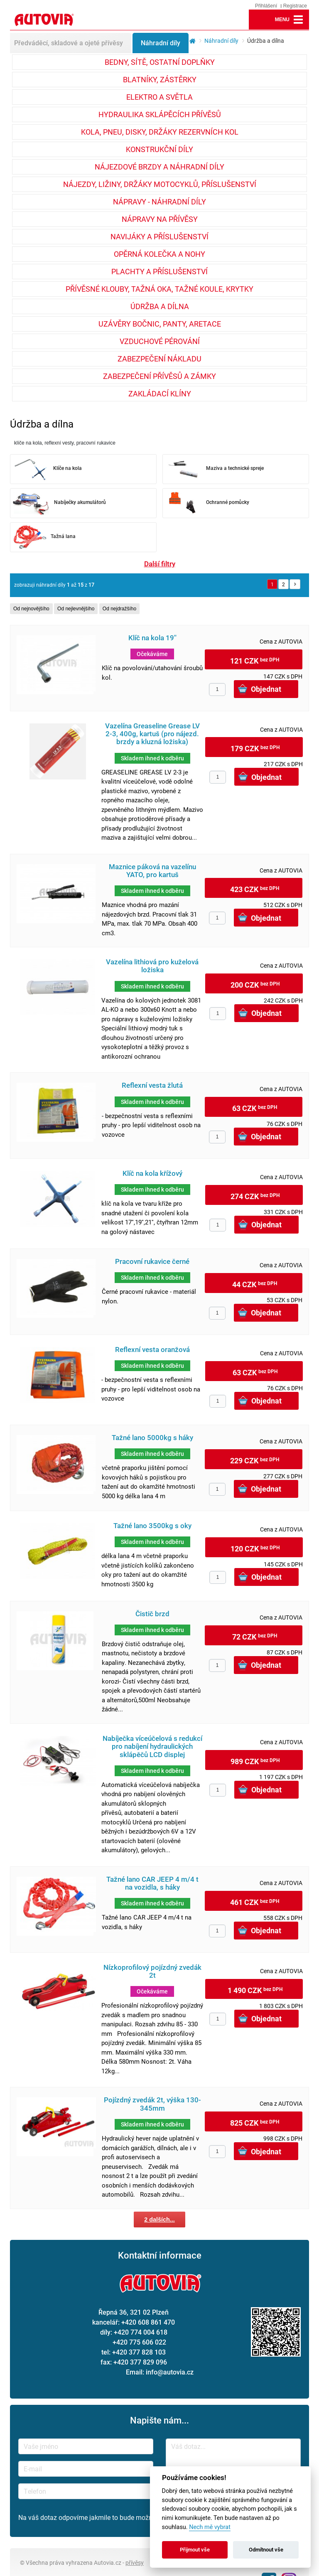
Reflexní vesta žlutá (152, 1085)
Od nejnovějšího (31, 609)
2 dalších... (159, 2219)
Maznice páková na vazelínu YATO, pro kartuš (152, 871)
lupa (259, 19)
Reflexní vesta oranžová (152, 1349)
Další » (295, 584)
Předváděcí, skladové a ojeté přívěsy (68, 42)
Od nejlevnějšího (75, 609)
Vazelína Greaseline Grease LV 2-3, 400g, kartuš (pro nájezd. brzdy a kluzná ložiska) (152, 734)
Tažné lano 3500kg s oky (152, 1526)
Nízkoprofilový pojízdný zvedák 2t (152, 1971)
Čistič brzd (152, 1614)
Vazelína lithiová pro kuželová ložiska (152, 966)
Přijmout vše (195, 2550)
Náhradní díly (160, 42)
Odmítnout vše (266, 2550)
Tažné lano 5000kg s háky (152, 1437)
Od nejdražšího (119, 609)
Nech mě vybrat (210, 2527)
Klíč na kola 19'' (152, 638)
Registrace (295, 6)
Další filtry (159, 564)
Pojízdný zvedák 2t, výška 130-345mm (152, 2104)
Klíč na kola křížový (152, 1173)
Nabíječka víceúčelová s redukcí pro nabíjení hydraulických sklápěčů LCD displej (152, 1746)
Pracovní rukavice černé (152, 1261)
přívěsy (134, 2562)
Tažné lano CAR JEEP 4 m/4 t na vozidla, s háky (152, 1883)
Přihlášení (266, 6)
